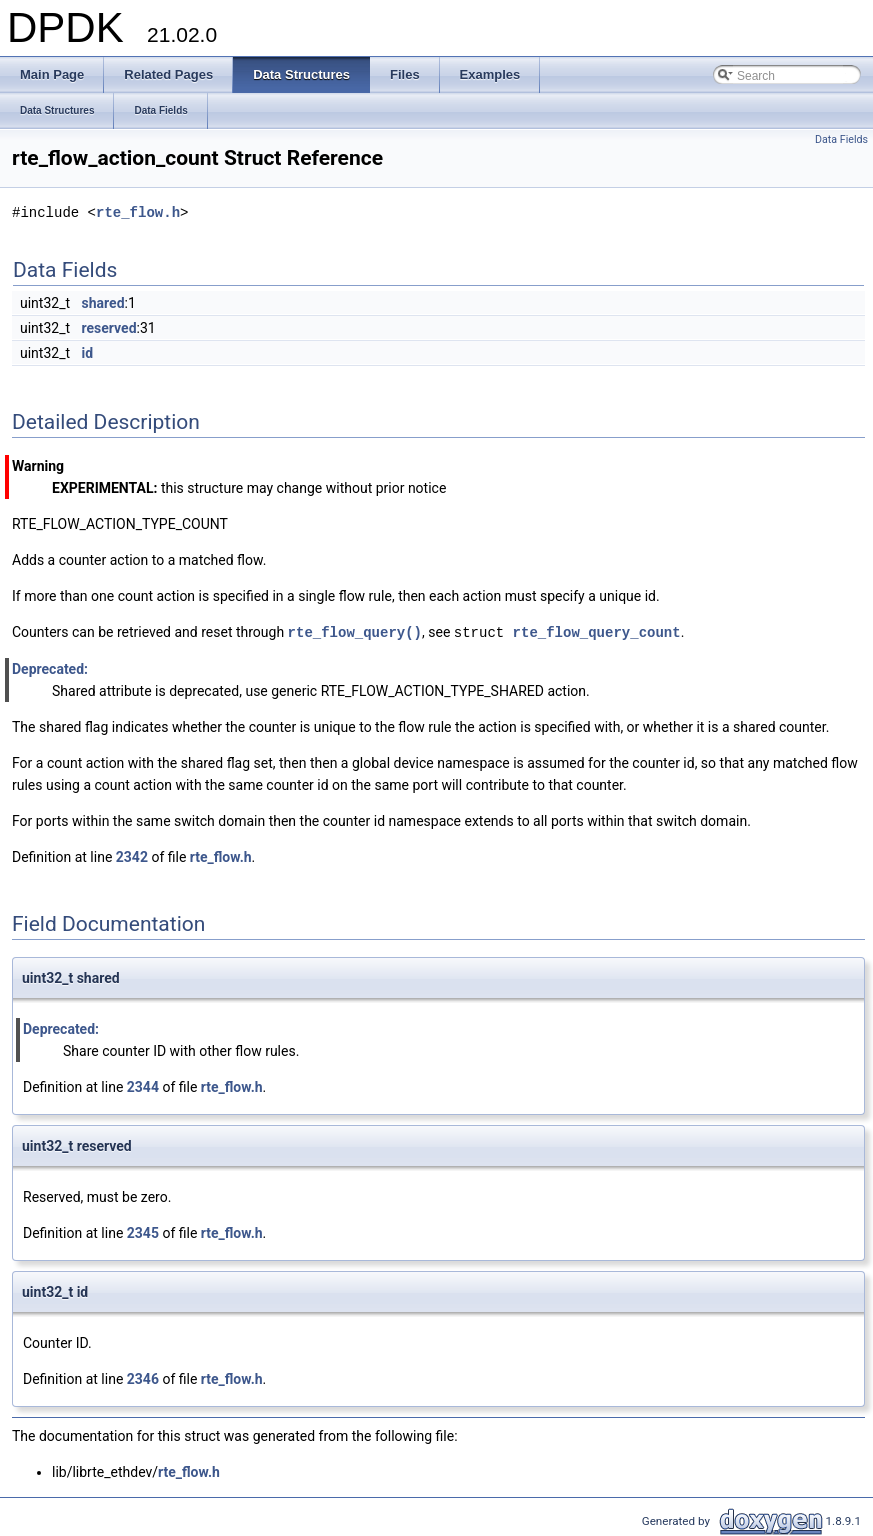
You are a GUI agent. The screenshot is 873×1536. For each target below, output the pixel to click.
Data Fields (841, 139)
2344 (143, 1086)
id (88, 353)
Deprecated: (50, 668)
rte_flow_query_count (597, 631)
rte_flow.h (138, 212)
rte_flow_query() (355, 631)
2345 (143, 1232)
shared (103, 303)
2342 (132, 856)
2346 (143, 1378)
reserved (109, 328)
